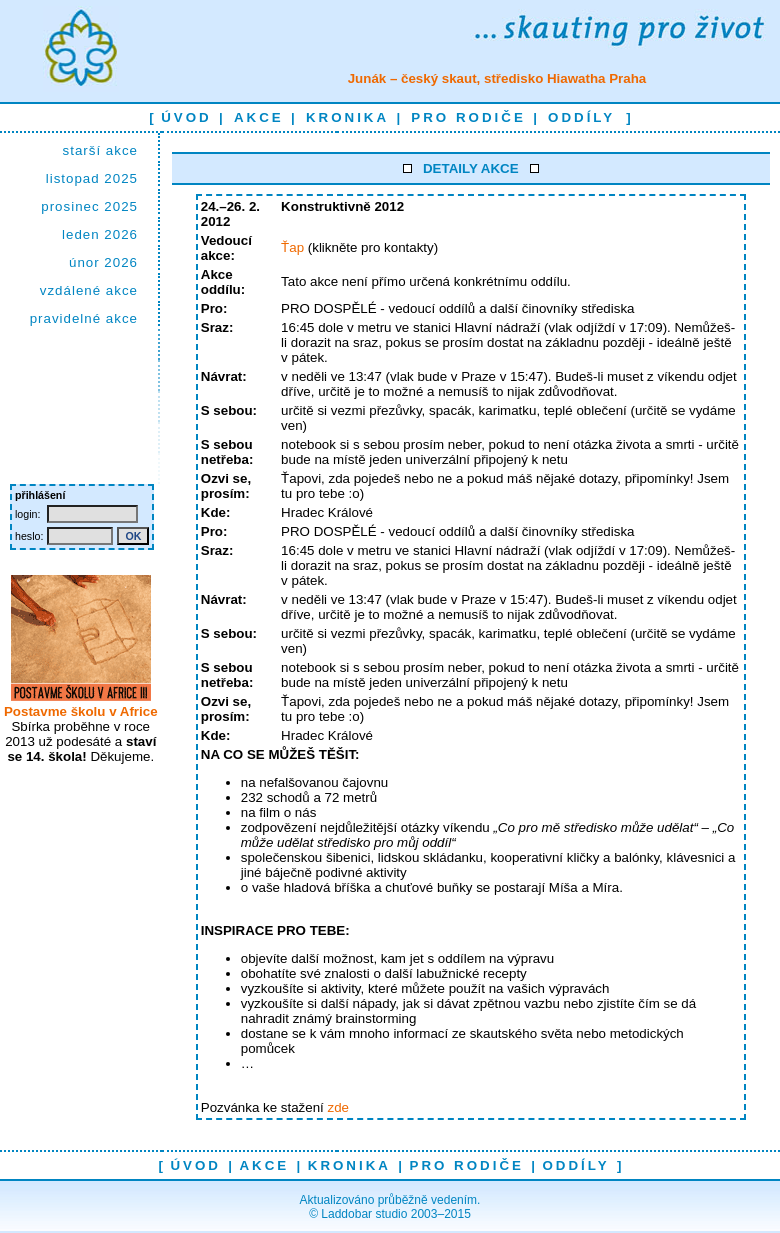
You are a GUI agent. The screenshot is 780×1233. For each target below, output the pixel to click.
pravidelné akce (84, 318)
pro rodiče (468, 117)
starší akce (100, 150)
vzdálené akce (89, 290)
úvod (186, 117)
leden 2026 (100, 234)
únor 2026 (103, 262)
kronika (347, 117)
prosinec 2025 (89, 206)
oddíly (581, 117)
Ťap (292, 247)
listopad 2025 (92, 178)
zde (338, 1107)
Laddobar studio (364, 1214)
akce (259, 117)
